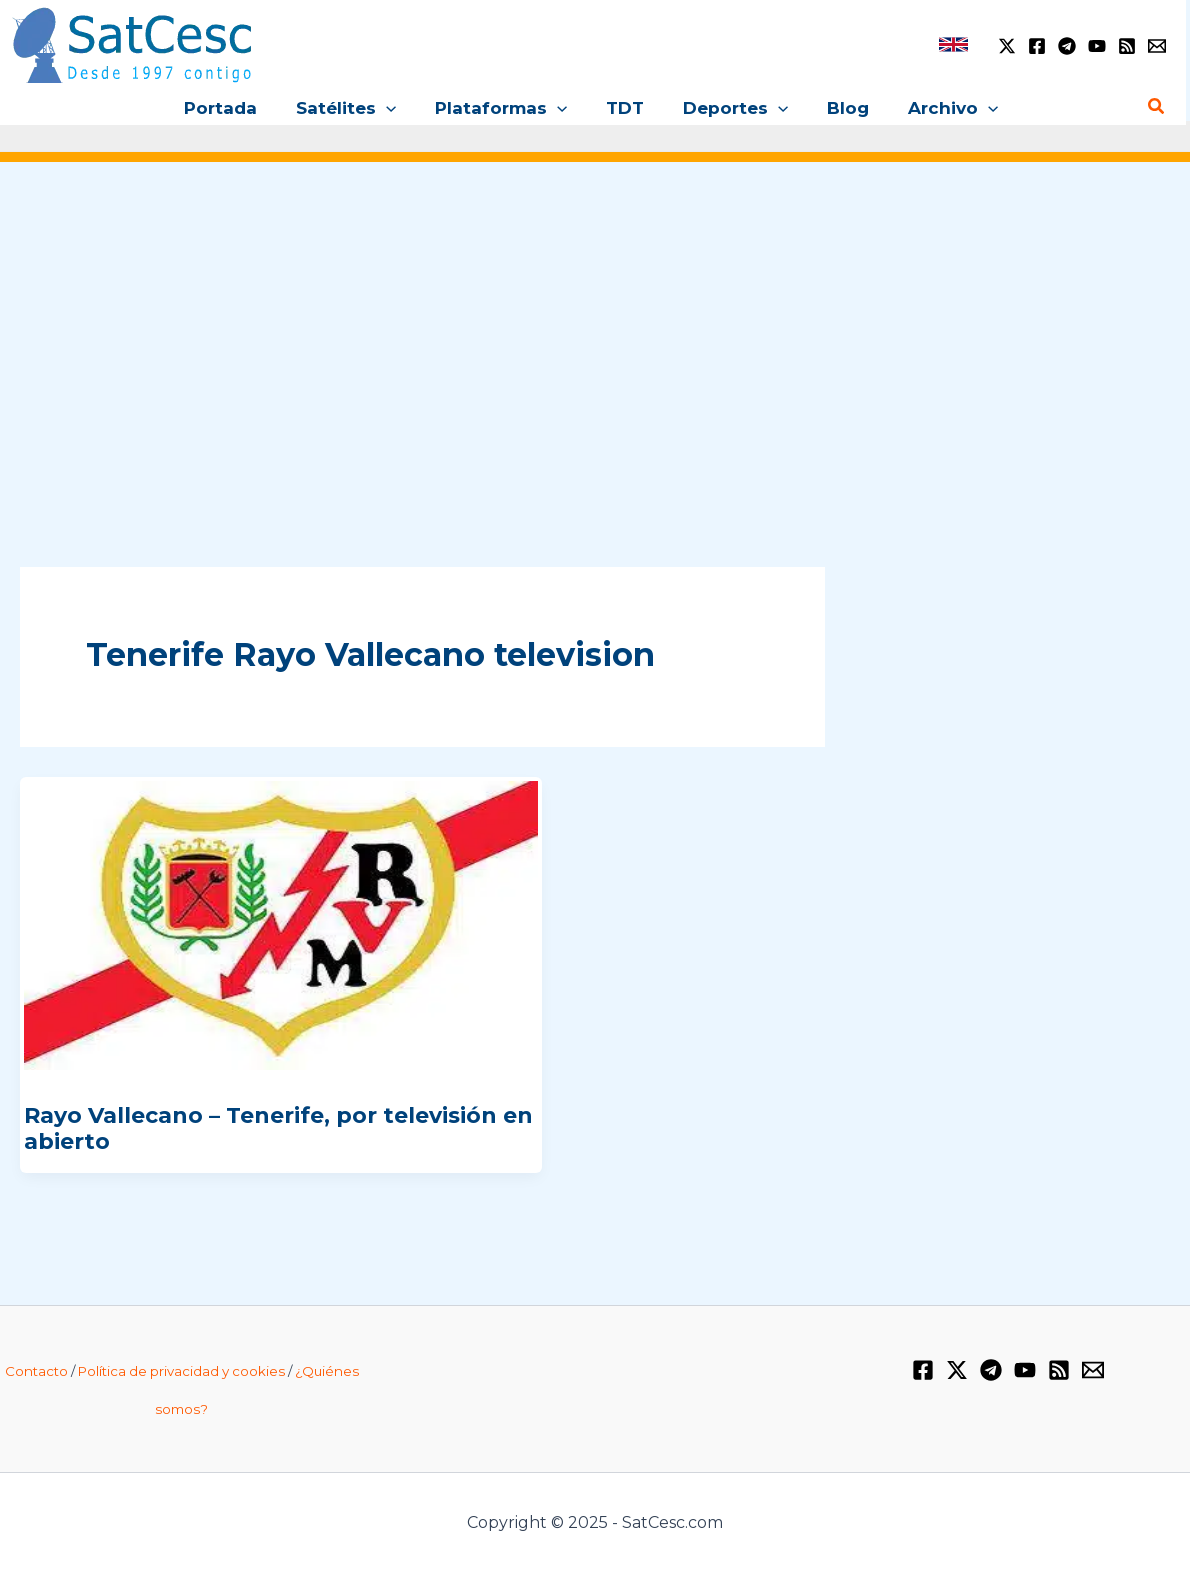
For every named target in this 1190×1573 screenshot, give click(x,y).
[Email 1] (1157, 46)
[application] (396, 108)
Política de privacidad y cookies (181, 1371)
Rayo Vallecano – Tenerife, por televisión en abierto (278, 1128)
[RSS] (1127, 46)
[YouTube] (1097, 46)
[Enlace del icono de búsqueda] (1157, 107)
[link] (953, 44)
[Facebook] (1037, 46)
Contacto (36, 1371)
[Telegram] (1067, 46)
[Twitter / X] (1007, 46)
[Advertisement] (595, 339)
